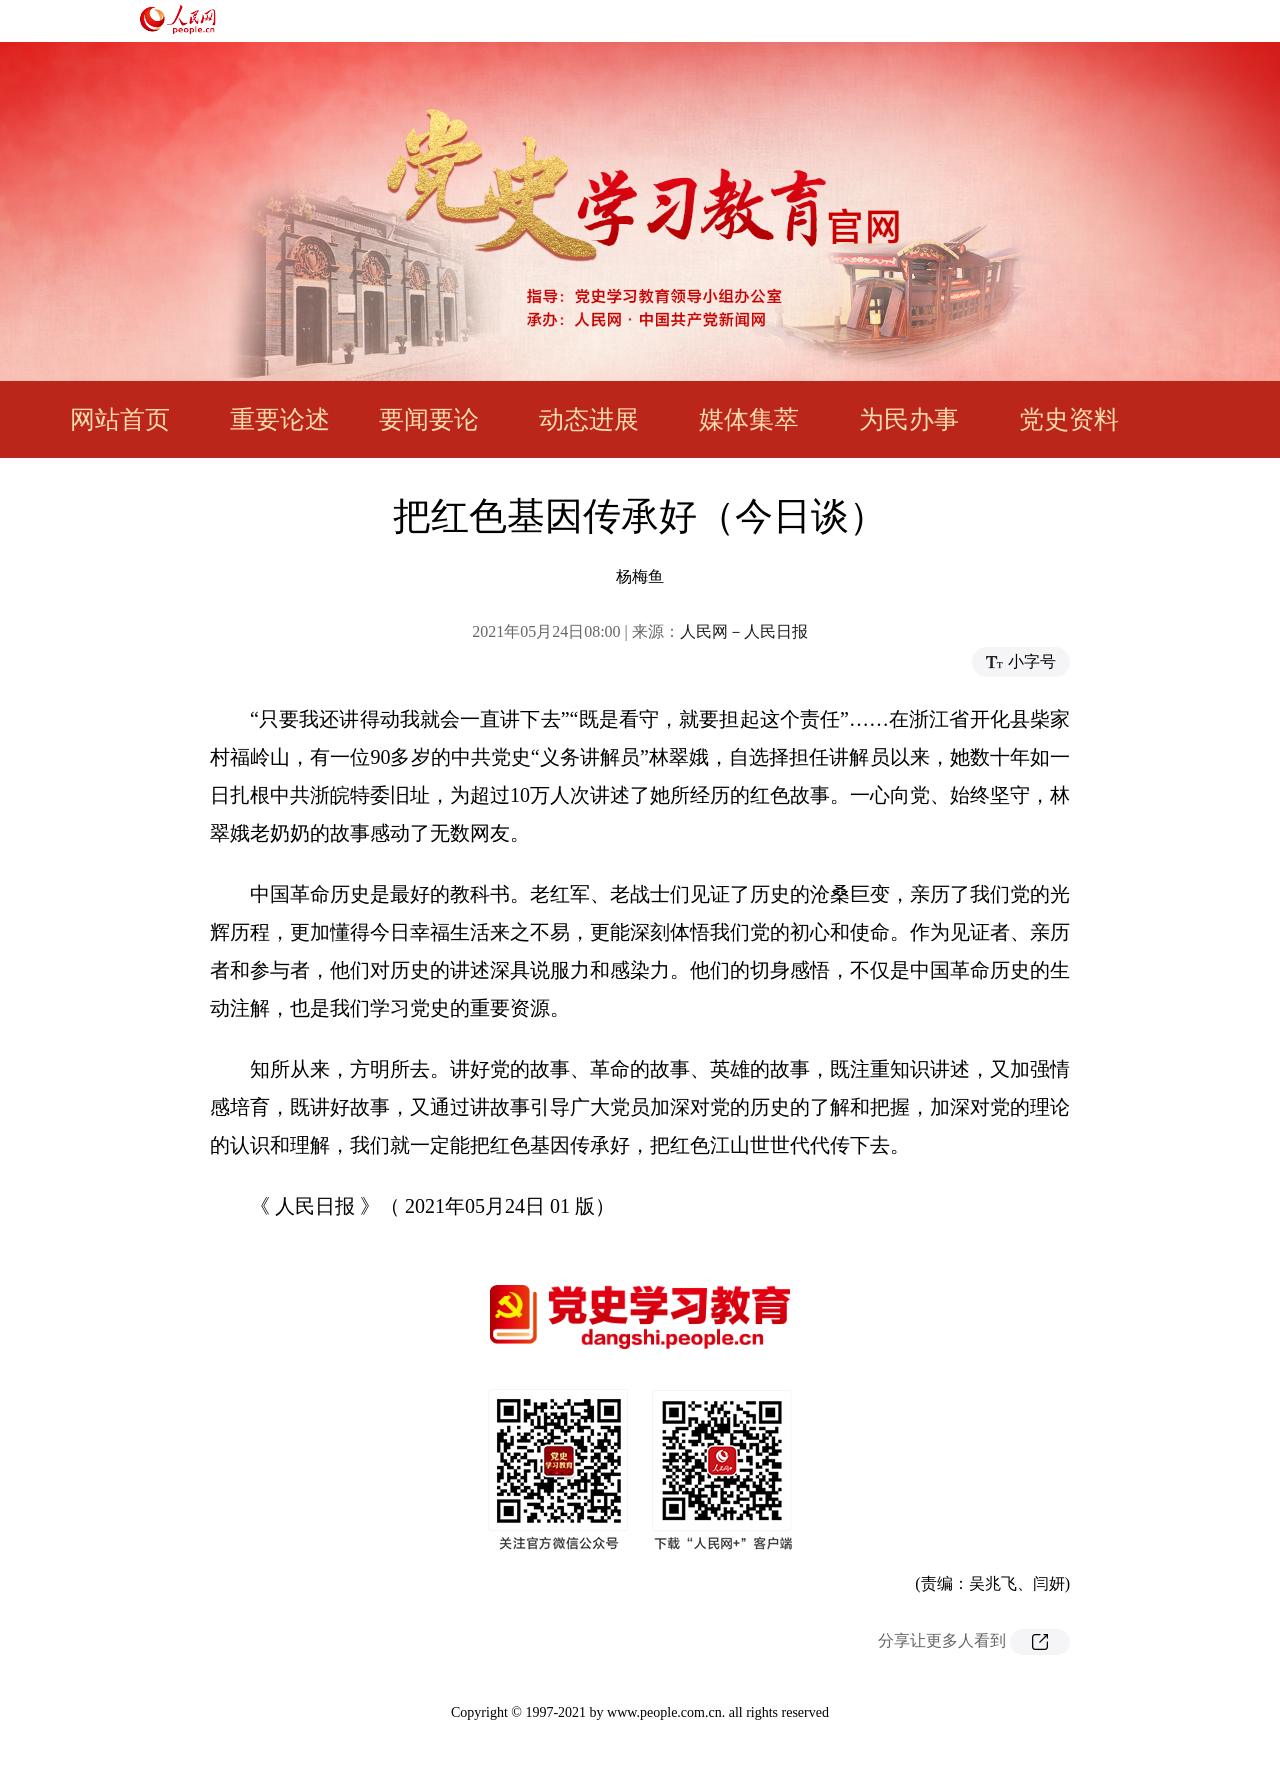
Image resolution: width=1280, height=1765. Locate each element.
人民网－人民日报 (744, 631)
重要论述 (280, 419)
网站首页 (120, 419)
